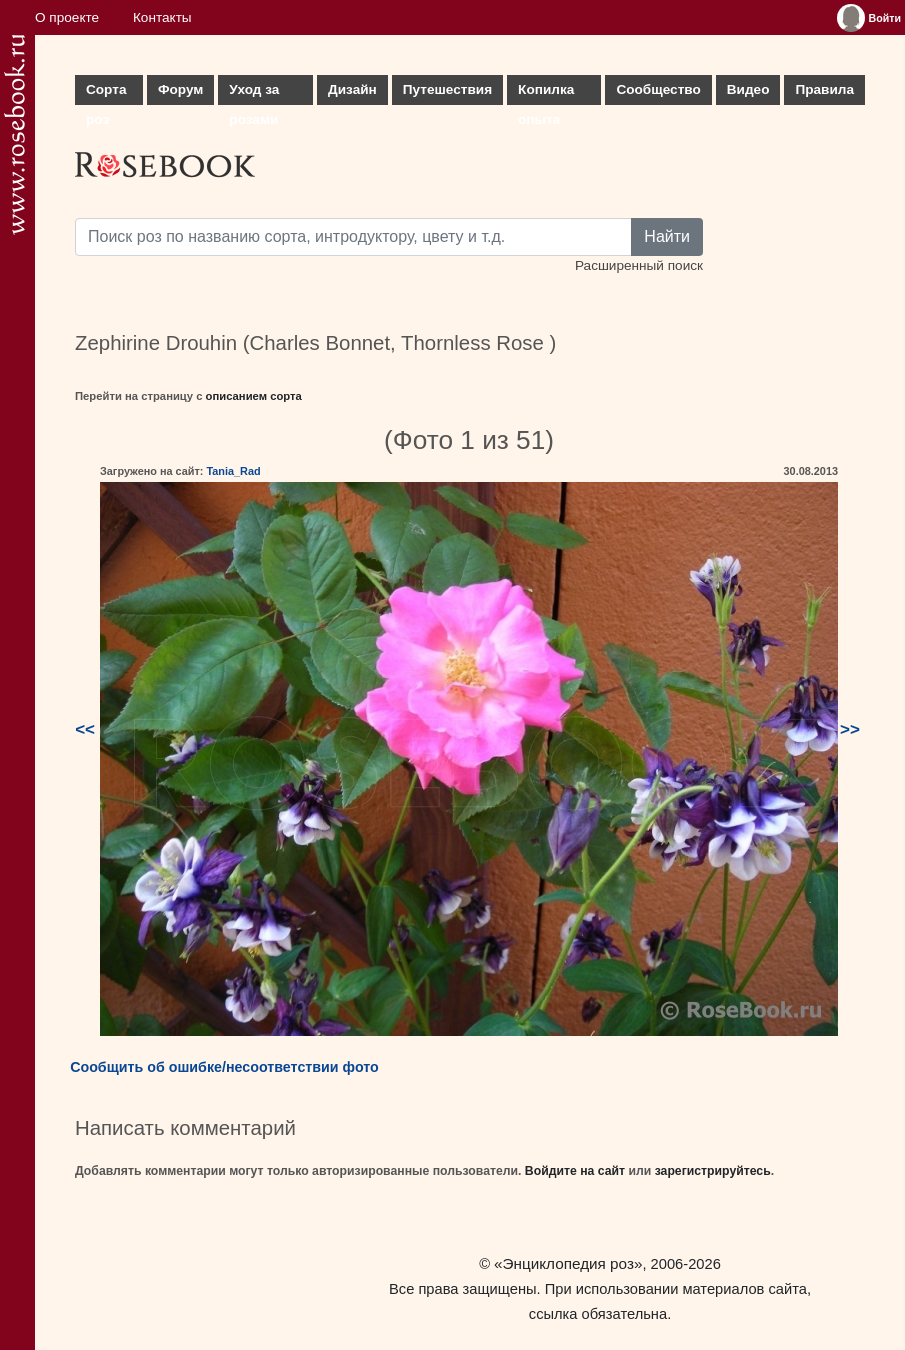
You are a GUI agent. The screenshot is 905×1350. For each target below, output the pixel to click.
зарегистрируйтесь (713, 1171)
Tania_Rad (233, 471)
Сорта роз (106, 93)
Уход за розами (254, 93)
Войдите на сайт (575, 1171)
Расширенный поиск (639, 265)
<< (85, 729)
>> (850, 729)
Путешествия (447, 89)
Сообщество (658, 89)
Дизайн (352, 89)
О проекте (67, 17)
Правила (824, 89)
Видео (748, 89)
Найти (667, 236)
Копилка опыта (546, 93)
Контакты (162, 17)
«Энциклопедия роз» (568, 1263)
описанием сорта (254, 396)
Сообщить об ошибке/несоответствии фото (224, 1067)
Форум (180, 89)
